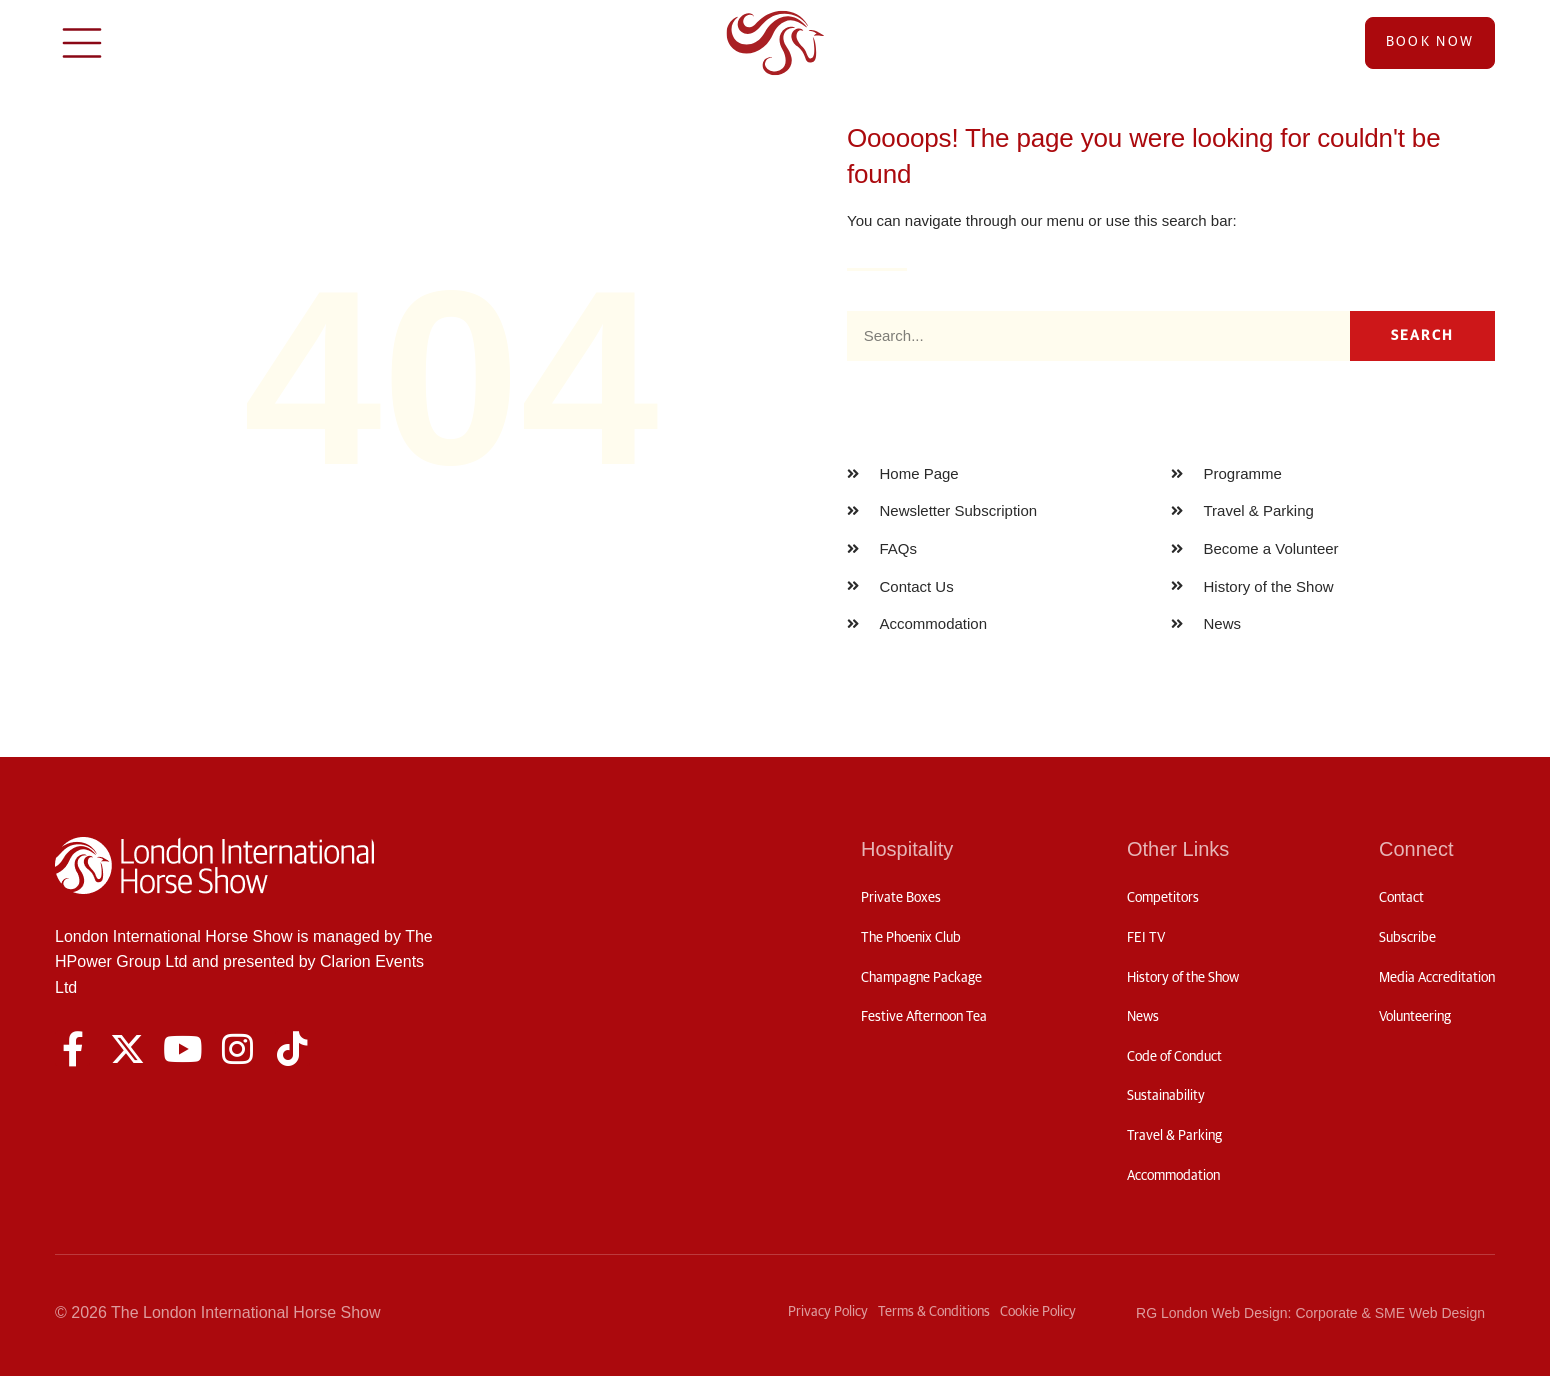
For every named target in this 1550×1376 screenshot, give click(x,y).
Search (1423, 336)
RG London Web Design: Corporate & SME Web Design (1310, 1313)
